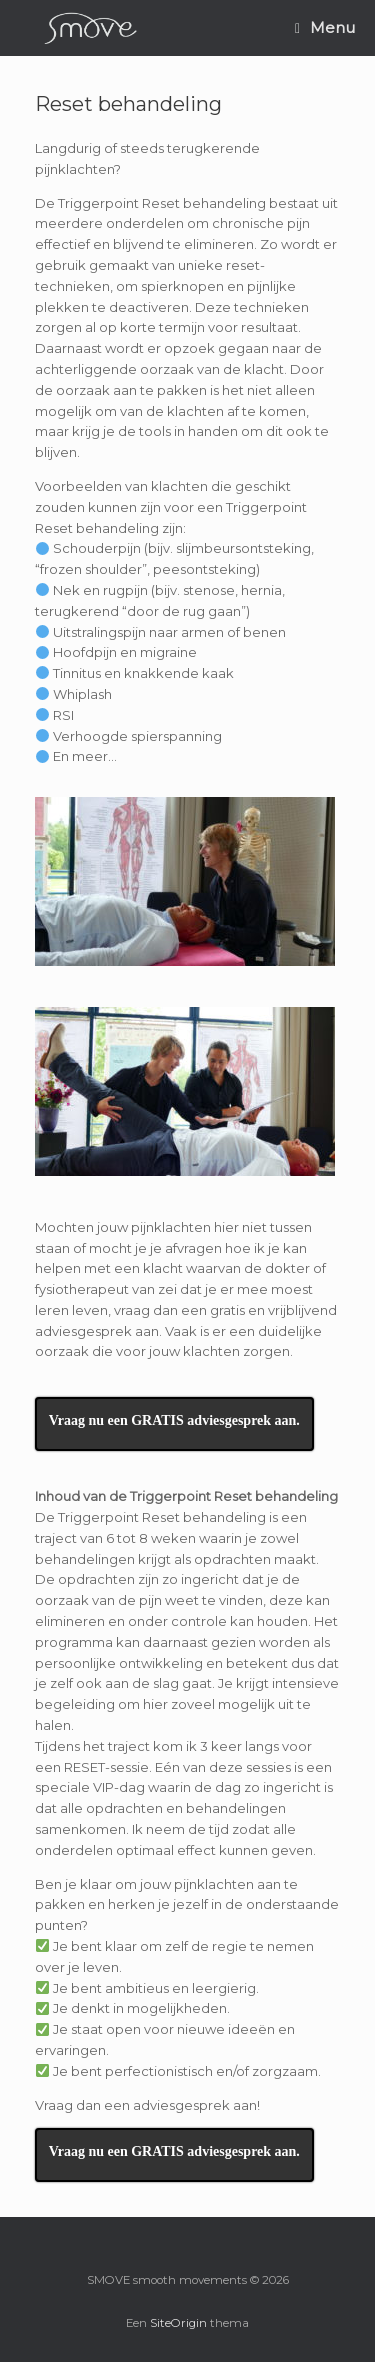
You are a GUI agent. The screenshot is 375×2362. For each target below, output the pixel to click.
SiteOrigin (178, 2323)
